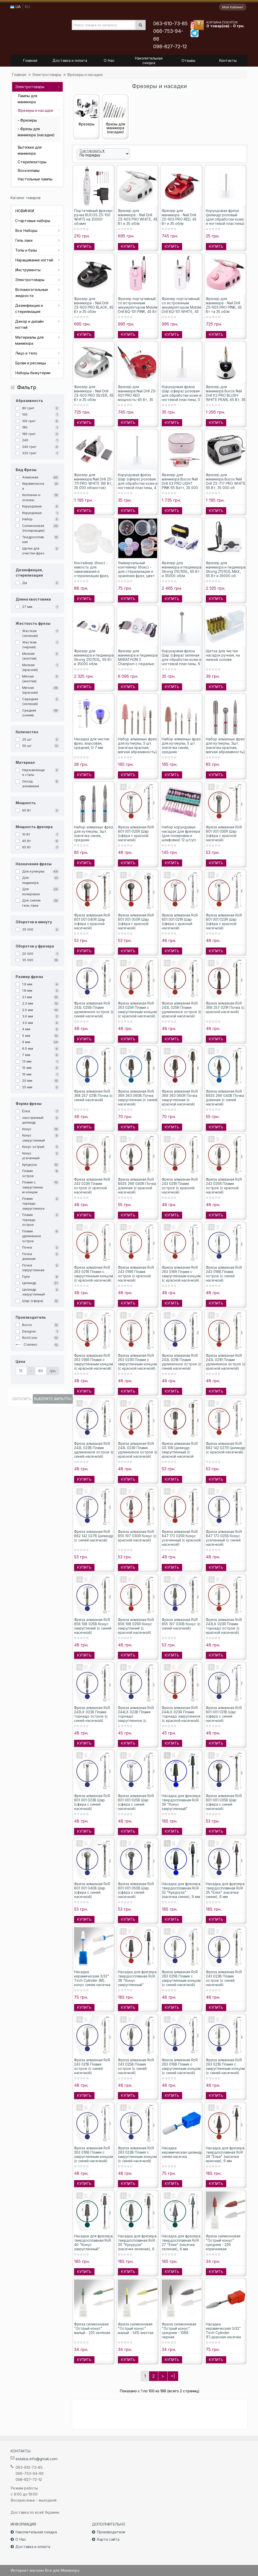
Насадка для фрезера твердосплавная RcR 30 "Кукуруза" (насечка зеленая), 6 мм (137, 2244)
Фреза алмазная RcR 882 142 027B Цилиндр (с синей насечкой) (93, 1535)
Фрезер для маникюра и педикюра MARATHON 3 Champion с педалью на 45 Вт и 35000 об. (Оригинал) (137, 661)
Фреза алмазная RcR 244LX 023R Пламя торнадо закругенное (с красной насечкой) (181, 1714)
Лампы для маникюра (27, 98)
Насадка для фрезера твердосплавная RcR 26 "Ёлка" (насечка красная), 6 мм (225, 2154)
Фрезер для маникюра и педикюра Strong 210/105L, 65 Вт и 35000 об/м (181, 569)
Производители (111, 2532)
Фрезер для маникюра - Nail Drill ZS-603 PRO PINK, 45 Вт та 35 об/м (224, 305)
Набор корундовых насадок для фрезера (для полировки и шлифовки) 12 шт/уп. (181, 833)
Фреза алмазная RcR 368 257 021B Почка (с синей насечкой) (93, 1095)
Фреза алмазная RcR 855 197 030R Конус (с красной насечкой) (137, 1535)
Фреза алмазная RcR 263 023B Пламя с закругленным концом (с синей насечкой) (137, 2154)
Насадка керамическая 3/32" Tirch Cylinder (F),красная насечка (223, 2330)
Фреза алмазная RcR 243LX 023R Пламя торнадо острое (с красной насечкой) (224, 1626)
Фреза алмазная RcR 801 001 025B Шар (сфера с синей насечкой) (136, 1802)
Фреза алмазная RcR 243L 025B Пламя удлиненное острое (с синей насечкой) (94, 1009)
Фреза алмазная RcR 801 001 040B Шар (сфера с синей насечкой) (92, 1890)
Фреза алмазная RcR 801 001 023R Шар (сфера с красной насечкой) (224, 921)
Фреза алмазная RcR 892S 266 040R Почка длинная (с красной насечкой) (137, 1185)
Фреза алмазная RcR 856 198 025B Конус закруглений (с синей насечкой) (92, 1626)
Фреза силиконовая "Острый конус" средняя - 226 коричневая (223, 2242)
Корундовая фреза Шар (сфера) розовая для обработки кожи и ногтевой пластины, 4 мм (137, 483)
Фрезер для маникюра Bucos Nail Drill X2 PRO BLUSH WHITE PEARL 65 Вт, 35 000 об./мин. (225, 395)
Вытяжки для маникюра (30, 150)
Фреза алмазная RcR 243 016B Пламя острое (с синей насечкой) (224, 1273)
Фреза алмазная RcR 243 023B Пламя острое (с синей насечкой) (224, 1978)
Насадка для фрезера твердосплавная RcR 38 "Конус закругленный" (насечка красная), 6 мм (137, 1982)
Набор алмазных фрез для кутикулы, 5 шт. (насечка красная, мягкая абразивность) (137, 745)
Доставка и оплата (32, 2546)
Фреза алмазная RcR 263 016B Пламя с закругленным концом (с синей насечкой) (181, 2066)
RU (27, 6)
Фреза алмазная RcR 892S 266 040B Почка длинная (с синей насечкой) (225, 1097)
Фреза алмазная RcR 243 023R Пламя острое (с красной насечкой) (92, 1185)
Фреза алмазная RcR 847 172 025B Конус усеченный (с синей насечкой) (224, 1538)
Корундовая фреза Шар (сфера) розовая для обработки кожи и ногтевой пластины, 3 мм (181, 395)
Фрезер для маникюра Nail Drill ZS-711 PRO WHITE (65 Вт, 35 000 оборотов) (93, 481)
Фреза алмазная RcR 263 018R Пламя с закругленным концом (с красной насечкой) (93, 1361)
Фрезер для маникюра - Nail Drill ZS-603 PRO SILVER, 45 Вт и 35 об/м (94, 393)
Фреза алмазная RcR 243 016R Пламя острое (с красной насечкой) (136, 1273)
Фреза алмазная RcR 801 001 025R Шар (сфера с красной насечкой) (136, 833)
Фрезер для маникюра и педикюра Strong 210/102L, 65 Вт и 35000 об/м (94, 657)
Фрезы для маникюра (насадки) (36, 131)
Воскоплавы (29, 170)
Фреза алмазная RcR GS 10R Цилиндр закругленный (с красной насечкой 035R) (180, 1452)
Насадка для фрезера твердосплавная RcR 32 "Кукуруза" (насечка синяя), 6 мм (181, 1890)
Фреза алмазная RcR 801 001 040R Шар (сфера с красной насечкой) (92, 921)
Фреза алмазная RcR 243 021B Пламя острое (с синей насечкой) (92, 2066)
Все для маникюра (43, 27)
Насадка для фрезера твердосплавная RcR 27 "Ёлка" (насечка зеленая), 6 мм (181, 2242)
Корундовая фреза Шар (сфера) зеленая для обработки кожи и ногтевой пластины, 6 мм (181, 659)
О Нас (20, 2539)
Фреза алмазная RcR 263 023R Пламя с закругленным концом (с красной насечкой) (137, 1361)
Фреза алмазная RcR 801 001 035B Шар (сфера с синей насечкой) (224, 1802)
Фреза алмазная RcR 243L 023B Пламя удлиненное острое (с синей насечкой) (94, 1449)
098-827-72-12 (170, 46)
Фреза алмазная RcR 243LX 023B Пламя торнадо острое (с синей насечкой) (92, 1714)
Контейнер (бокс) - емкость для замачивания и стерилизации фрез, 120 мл (91, 571)
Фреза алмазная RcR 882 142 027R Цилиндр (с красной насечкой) (225, 1447)
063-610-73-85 (170, 23)
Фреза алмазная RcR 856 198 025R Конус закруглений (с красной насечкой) (136, 1626)
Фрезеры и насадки (85, 74)
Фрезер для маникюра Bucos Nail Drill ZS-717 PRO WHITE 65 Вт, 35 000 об (225, 481)
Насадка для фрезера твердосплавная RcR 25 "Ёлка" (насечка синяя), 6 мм (225, 1890)
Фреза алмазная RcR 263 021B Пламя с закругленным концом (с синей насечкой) (225, 2066)
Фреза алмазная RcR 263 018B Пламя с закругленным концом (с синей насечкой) (93, 2154)
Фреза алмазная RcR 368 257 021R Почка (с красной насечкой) (225, 1007)
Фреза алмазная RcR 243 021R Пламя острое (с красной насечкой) (180, 1185)
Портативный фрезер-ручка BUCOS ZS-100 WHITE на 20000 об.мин (93, 217)
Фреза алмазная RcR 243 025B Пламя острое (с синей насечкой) (136, 2066)
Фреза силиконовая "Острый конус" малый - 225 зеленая (92, 2328)
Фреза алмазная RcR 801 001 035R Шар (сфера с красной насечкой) (224, 833)
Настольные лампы (35, 179)
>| (173, 2376)
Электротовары (46, 74)
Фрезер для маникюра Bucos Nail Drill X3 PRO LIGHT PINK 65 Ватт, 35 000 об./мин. (180, 483)
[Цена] (21, 1371)
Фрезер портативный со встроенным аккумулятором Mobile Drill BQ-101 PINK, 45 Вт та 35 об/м (137, 307)
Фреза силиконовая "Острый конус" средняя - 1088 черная (179, 2330)
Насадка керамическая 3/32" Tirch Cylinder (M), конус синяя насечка (92, 1978)
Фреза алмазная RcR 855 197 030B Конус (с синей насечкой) (181, 1623)
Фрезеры (28, 120)
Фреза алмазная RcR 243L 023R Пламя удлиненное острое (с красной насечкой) (137, 1449)
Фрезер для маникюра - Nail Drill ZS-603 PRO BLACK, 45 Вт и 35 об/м (93, 305)
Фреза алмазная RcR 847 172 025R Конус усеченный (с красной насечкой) (181, 1538)
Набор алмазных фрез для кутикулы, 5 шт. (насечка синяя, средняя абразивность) (181, 747)
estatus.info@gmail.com (36, 2458)
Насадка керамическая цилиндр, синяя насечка (183, 2152)
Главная (19, 74)
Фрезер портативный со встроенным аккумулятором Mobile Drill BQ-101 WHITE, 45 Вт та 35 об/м (181, 307)
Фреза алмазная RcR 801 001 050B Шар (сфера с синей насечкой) (136, 1890)
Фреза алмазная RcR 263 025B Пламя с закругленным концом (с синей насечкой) (181, 1978)
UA (15, 6)
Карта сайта (108, 2539)
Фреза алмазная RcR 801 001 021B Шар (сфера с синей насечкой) (224, 1714)
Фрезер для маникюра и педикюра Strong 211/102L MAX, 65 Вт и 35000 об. (225, 569)
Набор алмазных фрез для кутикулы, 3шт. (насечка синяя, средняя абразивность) (93, 835)
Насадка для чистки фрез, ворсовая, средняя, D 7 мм (91, 743)
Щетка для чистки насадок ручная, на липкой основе (223, 655)
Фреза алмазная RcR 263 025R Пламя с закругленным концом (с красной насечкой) (137, 1009)
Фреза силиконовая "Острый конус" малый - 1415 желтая (135, 2328)
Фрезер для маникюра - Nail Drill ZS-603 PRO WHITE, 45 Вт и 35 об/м (137, 217)
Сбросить (21, 1399)
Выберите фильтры (53, 1399)
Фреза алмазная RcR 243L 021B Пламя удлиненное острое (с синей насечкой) (181, 1361)
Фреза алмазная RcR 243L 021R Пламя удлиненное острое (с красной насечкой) (225, 1361)
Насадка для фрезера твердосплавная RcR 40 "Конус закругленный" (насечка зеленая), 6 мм (93, 2247)
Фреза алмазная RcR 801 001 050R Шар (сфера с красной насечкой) (136, 921)
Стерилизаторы (32, 161)
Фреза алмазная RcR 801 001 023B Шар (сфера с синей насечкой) (92, 1802)
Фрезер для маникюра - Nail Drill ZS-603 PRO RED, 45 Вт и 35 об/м (179, 217)
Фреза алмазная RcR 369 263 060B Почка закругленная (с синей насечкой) (137, 1097)
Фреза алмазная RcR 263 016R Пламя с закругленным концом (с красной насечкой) (181, 1273)
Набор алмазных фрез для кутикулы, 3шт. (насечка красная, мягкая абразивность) (225, 745)
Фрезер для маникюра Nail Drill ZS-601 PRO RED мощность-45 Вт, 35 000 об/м (137, 395)
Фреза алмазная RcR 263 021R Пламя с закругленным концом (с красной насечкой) (93, 1273)
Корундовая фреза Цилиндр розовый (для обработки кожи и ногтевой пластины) (225, 217)
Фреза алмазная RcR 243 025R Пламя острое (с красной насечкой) (224, 1185)
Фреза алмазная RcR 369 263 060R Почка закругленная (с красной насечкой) (180, 1097)
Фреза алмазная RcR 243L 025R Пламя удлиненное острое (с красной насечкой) (181, 1009)
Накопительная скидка (36, 2532)
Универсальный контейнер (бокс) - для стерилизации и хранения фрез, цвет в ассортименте (136, 571)
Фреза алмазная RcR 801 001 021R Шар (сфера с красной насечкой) (180, 921)
